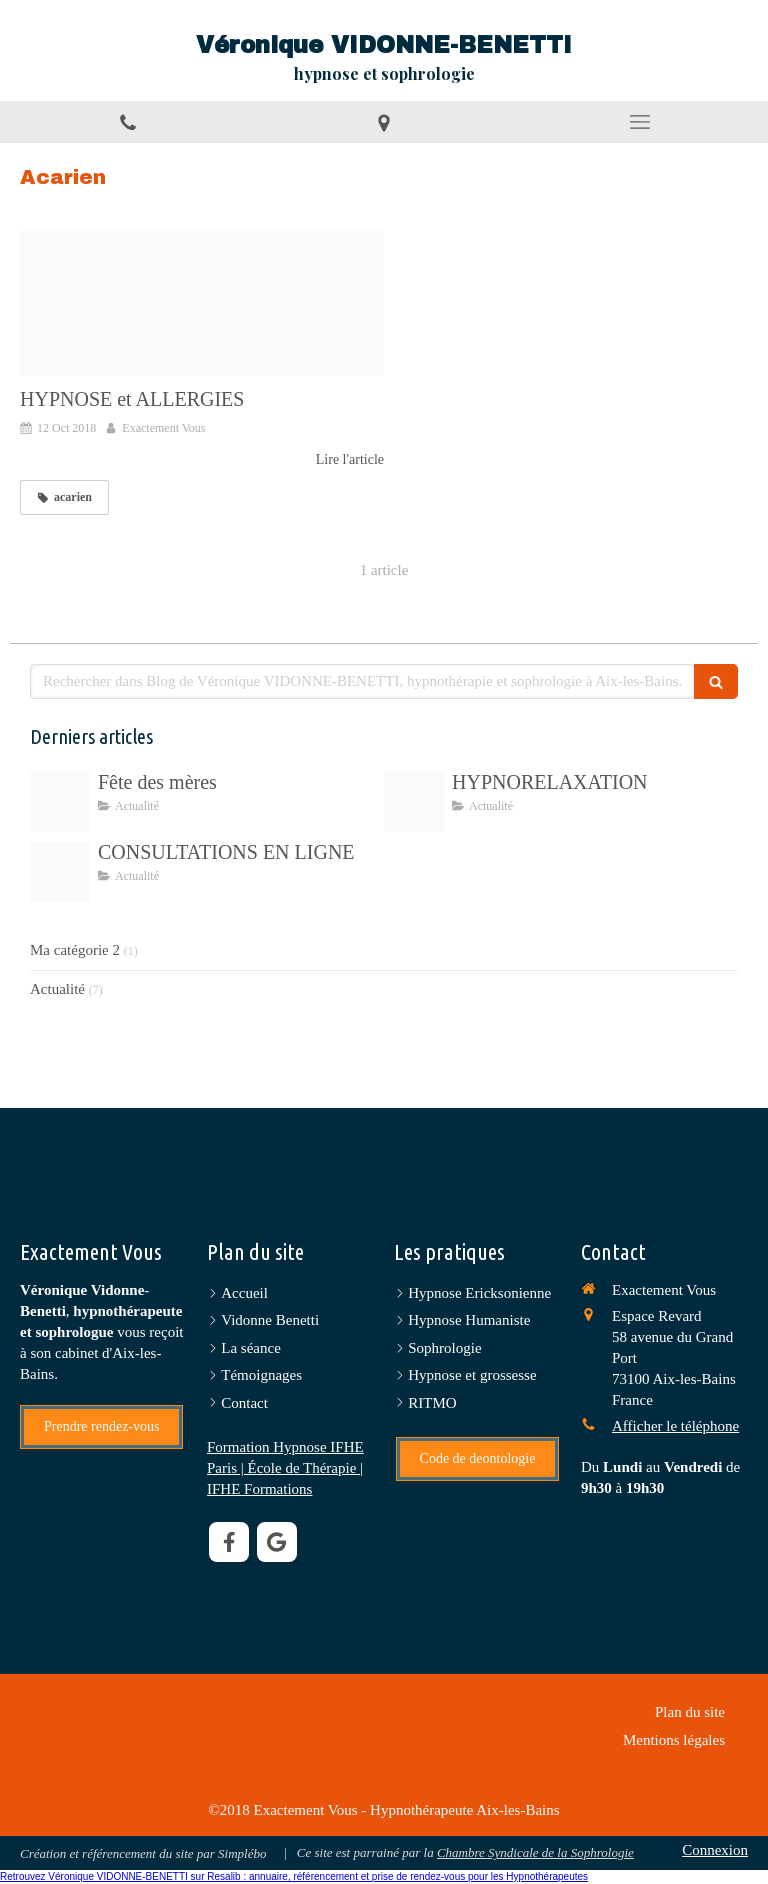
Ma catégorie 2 (75, 950)
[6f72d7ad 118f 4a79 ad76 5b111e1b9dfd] (60, 872)
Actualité (57, 989)
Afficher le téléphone (675, 1426)
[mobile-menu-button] (640, 122)
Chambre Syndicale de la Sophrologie (535, 1852)
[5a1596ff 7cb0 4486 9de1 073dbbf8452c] (414, 802)
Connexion (715, 1850)
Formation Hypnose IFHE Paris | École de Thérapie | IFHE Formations (285, 1468)
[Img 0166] (60, 802)
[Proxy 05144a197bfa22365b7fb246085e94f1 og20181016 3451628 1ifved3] (202, 304)
